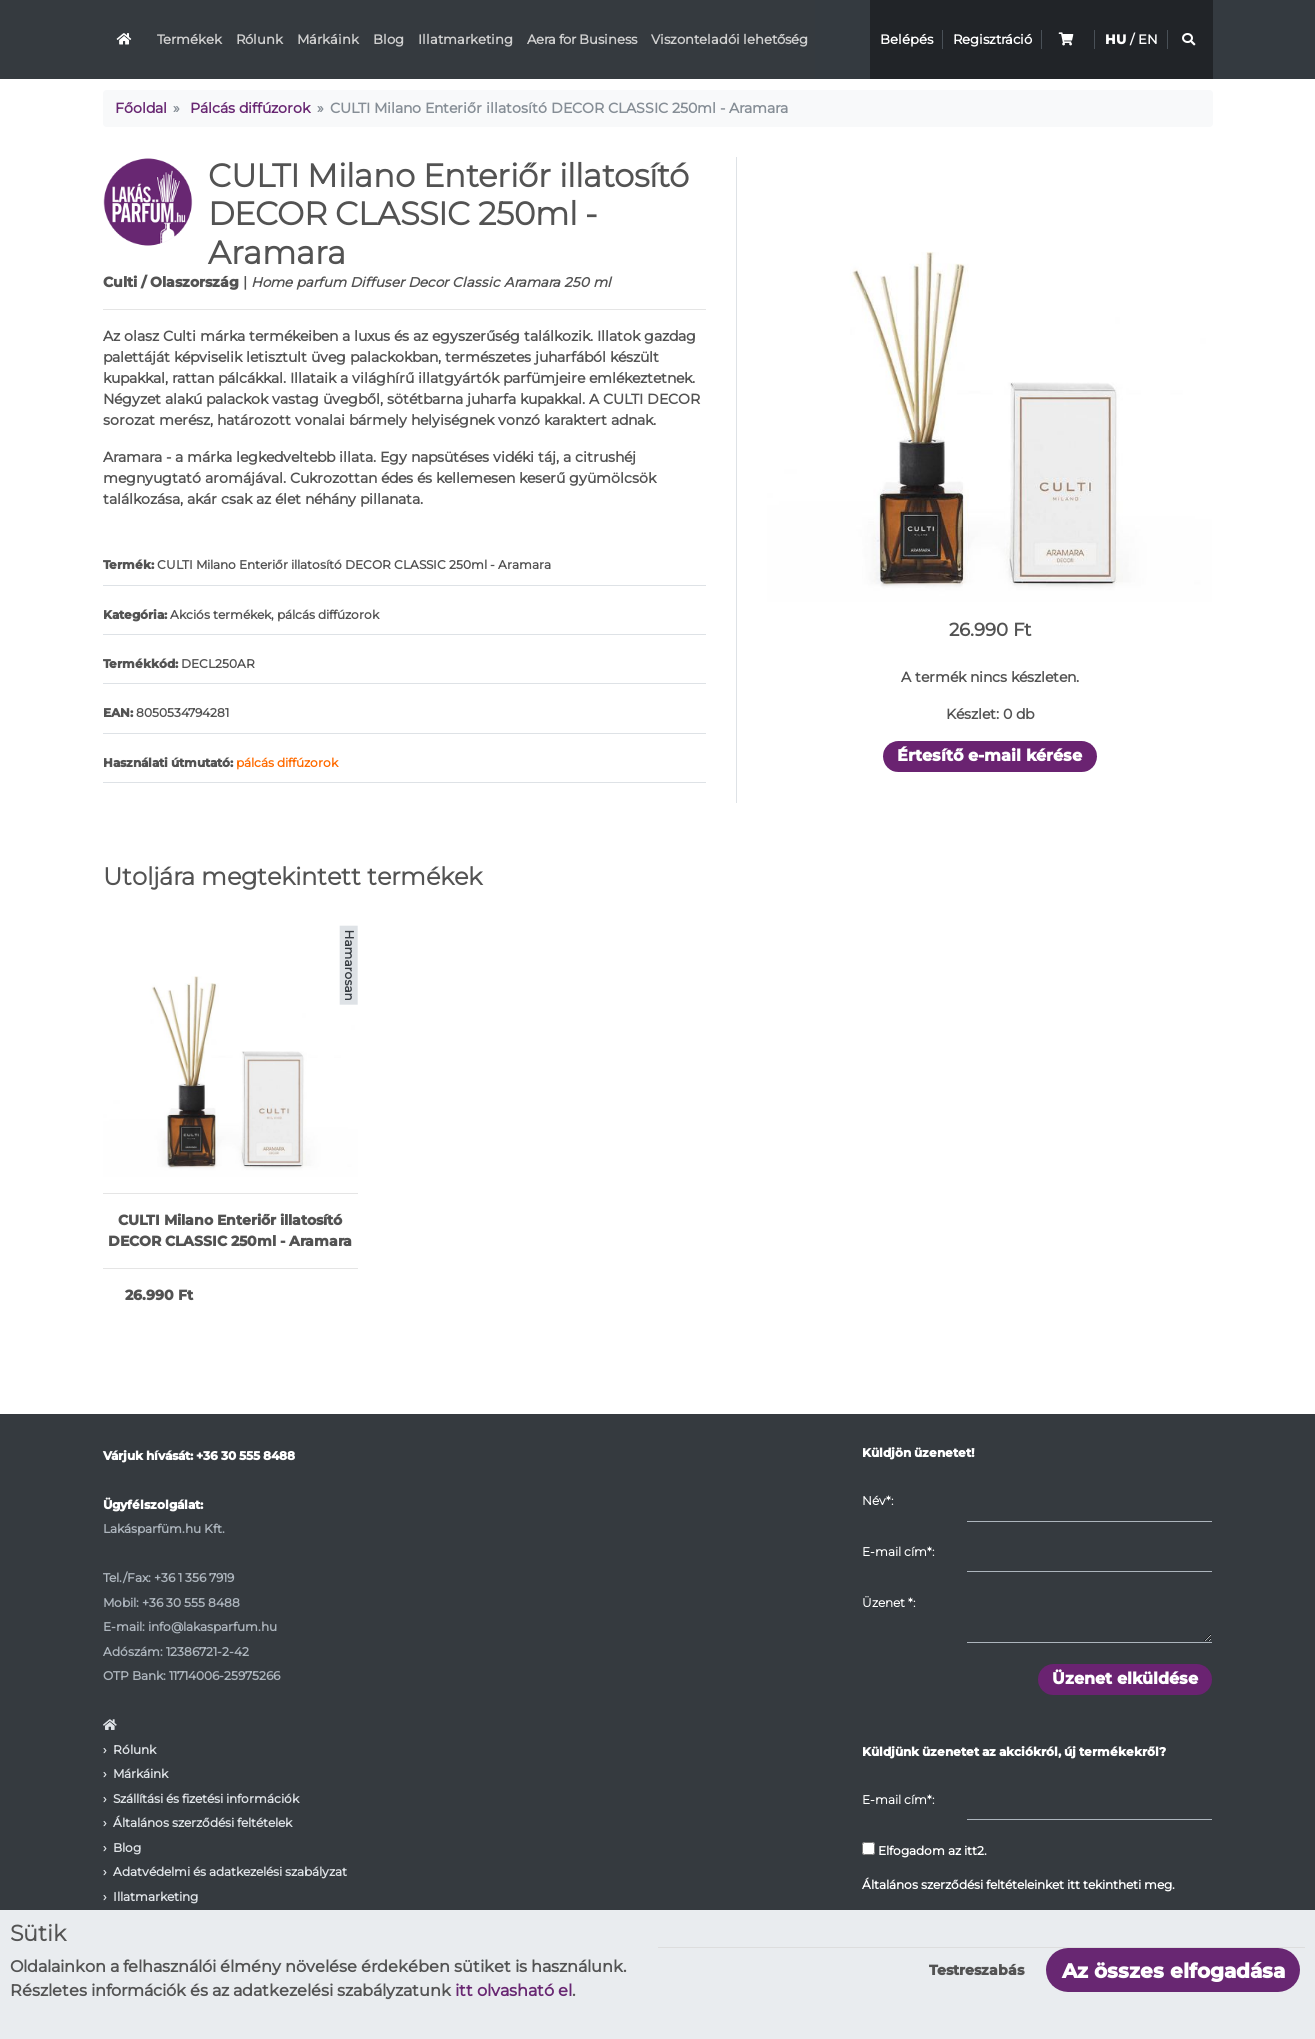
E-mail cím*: (898, 1551)
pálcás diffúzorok (287, 762)
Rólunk (259, 39)
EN (1148, 39)
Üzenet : (888, 1602)
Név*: (877, 1500)
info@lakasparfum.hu (212, 1626)
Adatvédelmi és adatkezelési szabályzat (230, 1871)
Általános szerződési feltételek (202, 1822)
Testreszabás (976, 1970)
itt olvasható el (513, 1990)
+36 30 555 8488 (245, 1455)
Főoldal (141, 108)
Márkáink (328, 39)
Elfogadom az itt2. (924, 1850)
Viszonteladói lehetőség (729, 39)
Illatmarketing (465, 39)
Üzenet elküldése (1125, 1678)
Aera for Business (582, 39)
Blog (388, 39)
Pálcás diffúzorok (250, 108)
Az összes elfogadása (1173, 1971)
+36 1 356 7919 (194, 1577)
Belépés (906, 39)
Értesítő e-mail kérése (989, 755)
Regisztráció (992, 39)
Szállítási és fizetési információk (206, 1798)
